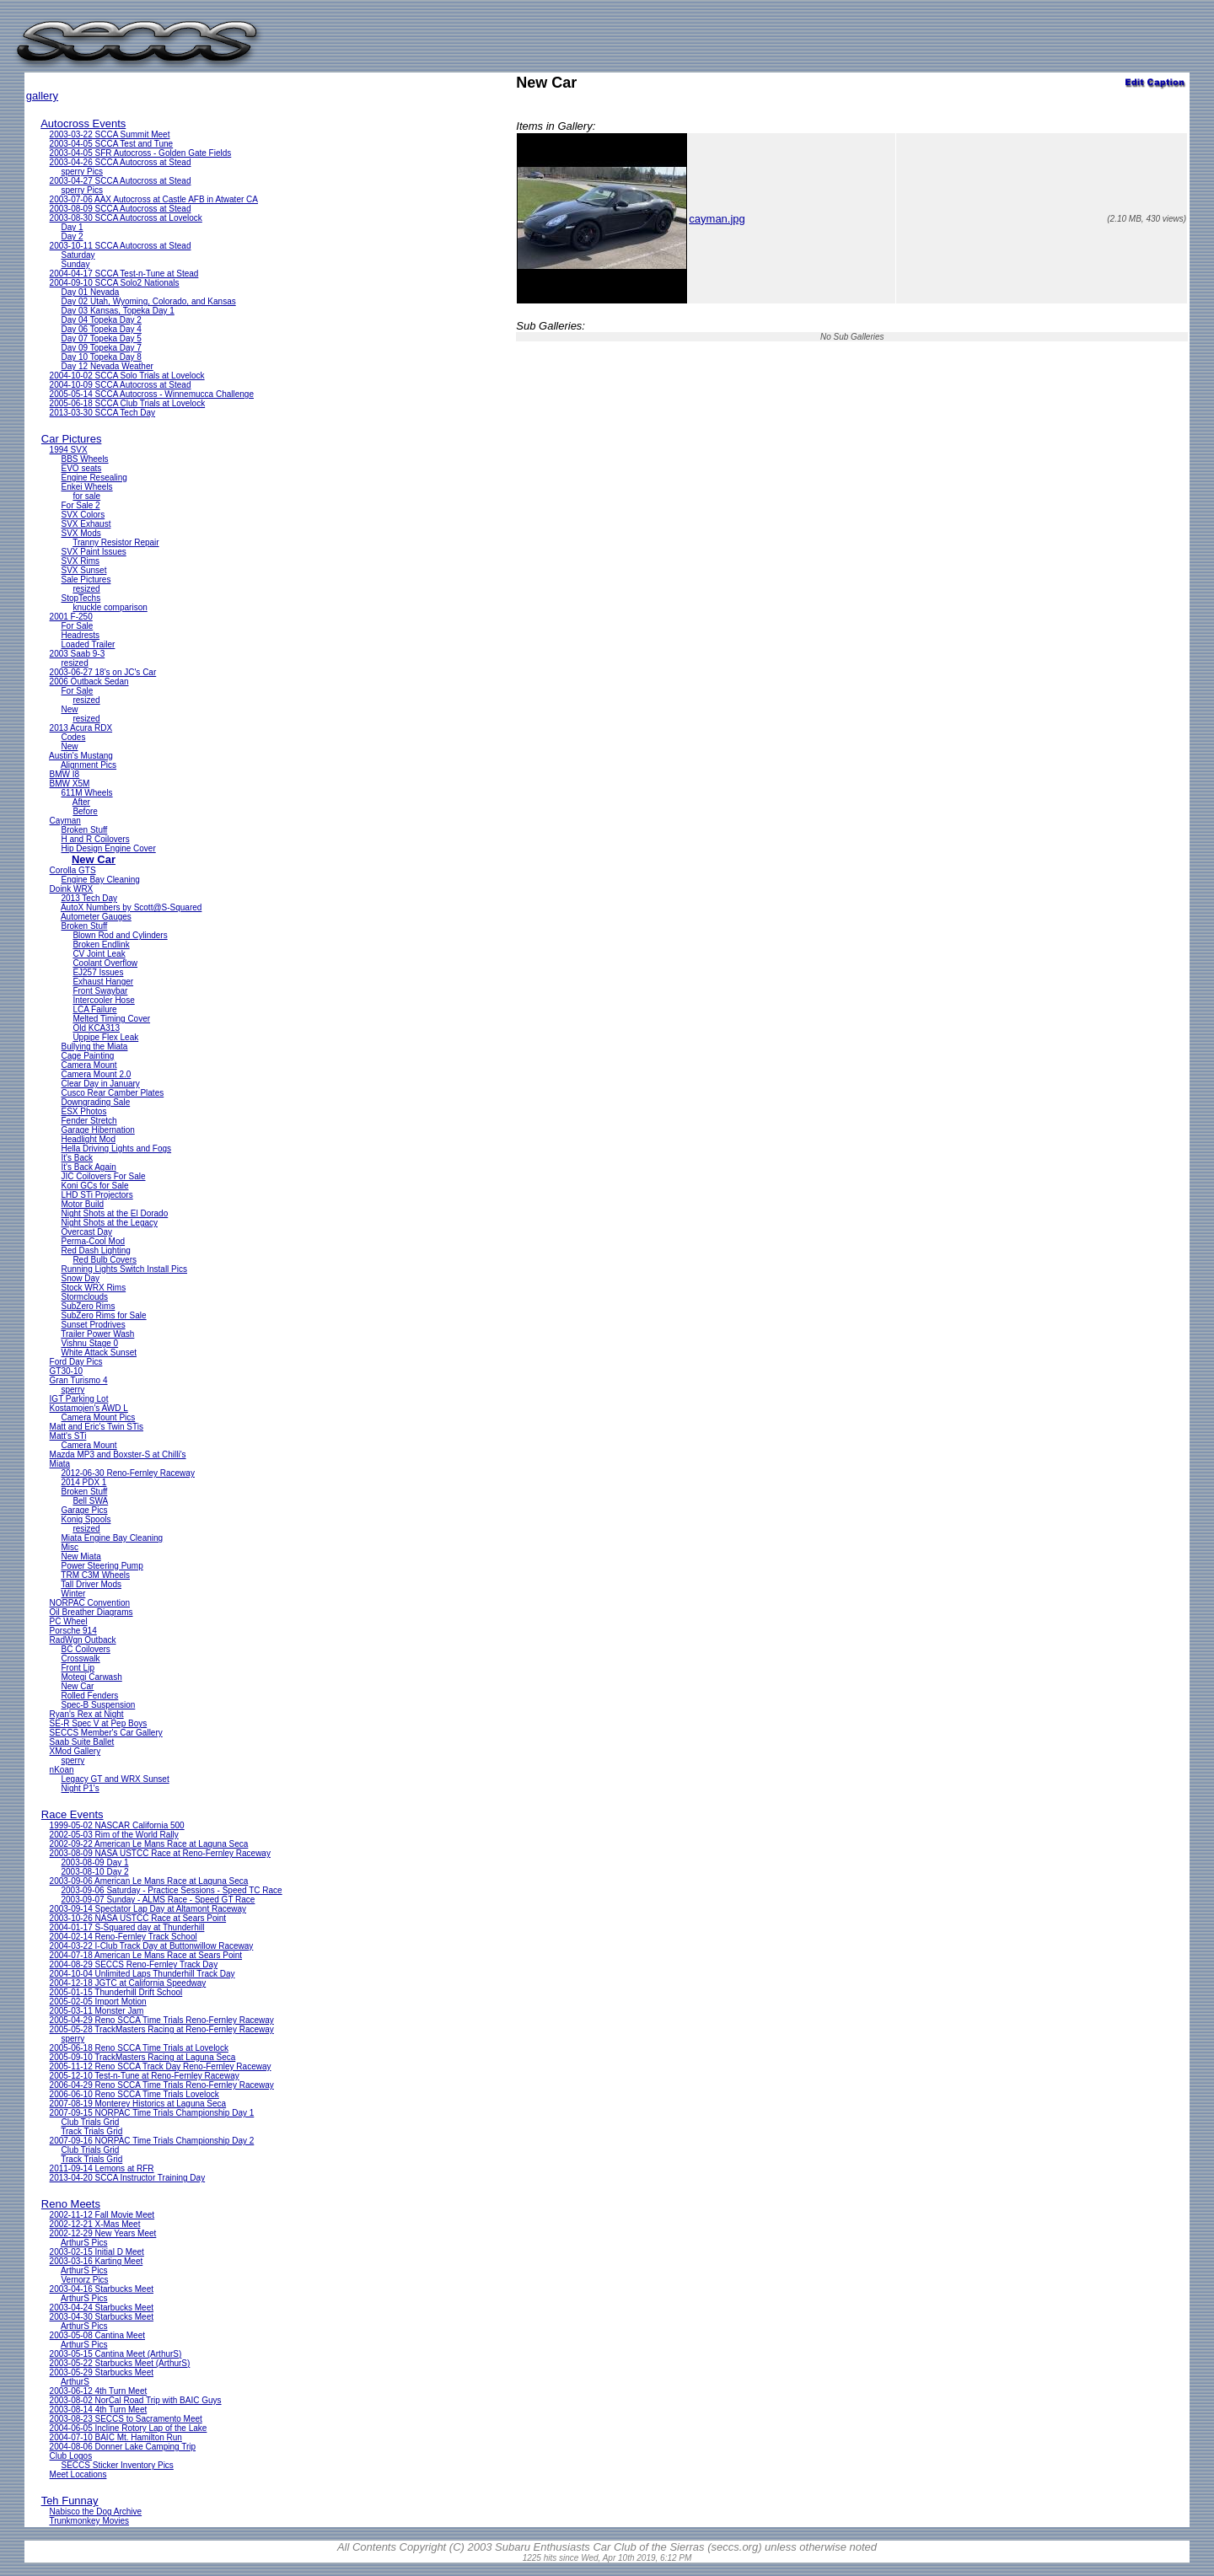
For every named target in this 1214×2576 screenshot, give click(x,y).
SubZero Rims (88, 1306)
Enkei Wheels (86, 486)
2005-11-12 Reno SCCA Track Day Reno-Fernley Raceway (160, 2066)
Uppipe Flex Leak (105, 1037)
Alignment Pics (88, 765)
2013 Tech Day (89, 898)
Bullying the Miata (94, 1046)
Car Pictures (71, 438)
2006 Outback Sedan (89, 681)
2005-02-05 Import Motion (98, 2001)
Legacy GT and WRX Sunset (115, 1779)
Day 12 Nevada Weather (107, 366)
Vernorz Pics (84, 2279)
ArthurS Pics (84, 2242)
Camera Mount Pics (98, 1417)
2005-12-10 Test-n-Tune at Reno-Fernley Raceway (144, 2075)
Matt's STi (68, 1436)
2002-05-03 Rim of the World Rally (114, 1834)
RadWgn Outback (83, 1640)
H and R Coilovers (95, 839)
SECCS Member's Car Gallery (106, 1732)
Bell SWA (90, 1500)
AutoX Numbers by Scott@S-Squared (131, 907)
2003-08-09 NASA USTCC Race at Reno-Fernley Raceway (160, 1853)
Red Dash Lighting (95, 1250)
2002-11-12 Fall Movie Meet (102, 2214)
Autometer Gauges (96, 916)
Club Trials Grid (90, 2122)
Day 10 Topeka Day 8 (101, 357)
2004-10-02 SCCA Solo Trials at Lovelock (127, 375)
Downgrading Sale (95, 1102)
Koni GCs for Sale (94, 1185)
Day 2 (72, 236)
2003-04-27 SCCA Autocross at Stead (120, 180)
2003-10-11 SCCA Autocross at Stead (120, 245)
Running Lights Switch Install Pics (124, 1269)
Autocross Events (83, 123)
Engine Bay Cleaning (100, 879)
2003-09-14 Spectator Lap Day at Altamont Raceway (148, 1908)
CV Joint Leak (99, 953)
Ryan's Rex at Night (87, 1714)
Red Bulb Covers (105, 1259)
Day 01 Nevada (90, 292)
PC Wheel (69, 1621)
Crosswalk (80, 1658)
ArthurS (75, 2381)
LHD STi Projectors (96, 1194)
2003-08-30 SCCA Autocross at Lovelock (126, 218)
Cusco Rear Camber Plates (112, 1092)
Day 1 (72, 227)
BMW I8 (65, 774)
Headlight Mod (88, 1139)
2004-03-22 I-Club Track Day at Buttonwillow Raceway (152, 1946)
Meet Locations (78, 2474)
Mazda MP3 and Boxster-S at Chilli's (118, 1454)
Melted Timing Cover (111, 1018)
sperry (72, 1389)
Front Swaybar (100, 991)
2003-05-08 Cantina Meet (97, 2335)
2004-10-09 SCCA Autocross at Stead (120, 384)
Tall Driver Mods (91, 1584)
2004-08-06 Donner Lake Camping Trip (123, 2446)
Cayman (65, 820)
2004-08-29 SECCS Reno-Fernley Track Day (134, 1964)
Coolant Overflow (105, 963)
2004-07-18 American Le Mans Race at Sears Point (146, 1955)
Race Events (72, 1814)
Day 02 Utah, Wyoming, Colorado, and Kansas (148, 301)
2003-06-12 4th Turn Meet (99, 2391)
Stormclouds (84, 1296)
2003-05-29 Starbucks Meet (101, 2372)
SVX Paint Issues (93, 551)
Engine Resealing (93, 477)
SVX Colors (83, 514)
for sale (86, 496)
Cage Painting (87, 1055)
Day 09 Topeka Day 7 (101, 347)
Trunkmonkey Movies (89, 2520)
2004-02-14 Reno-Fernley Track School (123, 1936)
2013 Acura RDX (81, 728)
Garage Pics (84, 1510)
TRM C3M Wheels (95, 1575)
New (69, 709)
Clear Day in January (100, 1083)
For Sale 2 (80, 505)
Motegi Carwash (91, 1677)
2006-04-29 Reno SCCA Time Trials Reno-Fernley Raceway (162, 2085)
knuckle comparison (110, 607)
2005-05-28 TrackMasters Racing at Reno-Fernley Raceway (162, 2029)
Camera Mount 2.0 (96, 1074)
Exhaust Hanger (103, 981)
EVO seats (81, 468)
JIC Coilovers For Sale (103, 1176)
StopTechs (80, 598)
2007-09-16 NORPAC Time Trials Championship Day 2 (152, 2140)
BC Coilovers (85, 1649)
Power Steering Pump (101, 1565)
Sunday (75, 264)
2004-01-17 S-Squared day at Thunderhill (127, 1927)
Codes (73, 737)
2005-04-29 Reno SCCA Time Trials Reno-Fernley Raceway (162, 2020)
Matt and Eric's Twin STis (96, 1426)
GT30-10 (66, 1371)
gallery (42, 95)
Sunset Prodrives (93, 1324)
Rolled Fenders (89, 1695)
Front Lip (77, 1667)
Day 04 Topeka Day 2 (101, 320)
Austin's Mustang (81, 755)
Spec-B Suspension (98, 1704)
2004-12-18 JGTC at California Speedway (128, 1983)
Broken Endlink (101, 944)
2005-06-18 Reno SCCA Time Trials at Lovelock (139, 2048)
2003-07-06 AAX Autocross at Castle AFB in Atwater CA (154, 199)
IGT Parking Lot (79, 1398)
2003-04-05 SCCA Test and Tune (112, 143)
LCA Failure (94, 1009)
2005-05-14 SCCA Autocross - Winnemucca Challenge (152, 394)
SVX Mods (80, 533)
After (81, 802)
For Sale (77, 626)
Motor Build (82, 1204)
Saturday (77, 255)
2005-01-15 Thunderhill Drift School (116, 1992)
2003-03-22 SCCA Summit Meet (110, 134)
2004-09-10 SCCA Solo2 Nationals (115, 282)
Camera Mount (88, 1065)
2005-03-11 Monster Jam (97, 2010)
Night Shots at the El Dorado (114, 1213)
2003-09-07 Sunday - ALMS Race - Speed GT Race (158, 1899)
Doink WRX (72, 889)
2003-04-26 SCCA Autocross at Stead (120, 162)
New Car (93, 859)
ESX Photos (83, 1111)
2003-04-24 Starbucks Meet (101, 2307)
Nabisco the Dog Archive (96, 2511)
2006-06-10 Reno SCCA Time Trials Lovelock (134, 2094)
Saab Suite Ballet (82, 1742)
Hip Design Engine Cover (108, 848)
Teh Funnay (70, 2500)
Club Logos (71, 2456)
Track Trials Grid (91, 2131)
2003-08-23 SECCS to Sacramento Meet (126, 2418)
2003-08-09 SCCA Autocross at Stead (120, 208)
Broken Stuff (84, 830)
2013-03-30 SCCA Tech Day (102, 412)
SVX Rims (80, 561)
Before (85, 811)
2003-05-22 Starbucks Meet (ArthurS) (120, 2363)
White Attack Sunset (99, 1352)
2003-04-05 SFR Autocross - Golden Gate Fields (141, 153)
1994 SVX (69, 449)
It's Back (76, 1157)
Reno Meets (70, 2204)
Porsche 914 (73, 1630)
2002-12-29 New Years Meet (103, 2233)
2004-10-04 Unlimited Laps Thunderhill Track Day (142, 1973)
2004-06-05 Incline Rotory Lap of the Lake (128, 2428)
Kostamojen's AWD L (89, 1408)
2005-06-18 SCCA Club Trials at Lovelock (128, 403)
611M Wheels (86, 792)
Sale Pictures (85, 579)
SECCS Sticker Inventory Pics (117, 2465)
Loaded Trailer (88, 644)
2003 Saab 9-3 (77, 653)
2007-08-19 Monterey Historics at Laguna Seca (138, 2103)
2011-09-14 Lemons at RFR (102, 2168)
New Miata (80, 1556)
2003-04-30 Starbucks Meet (101, 2316)
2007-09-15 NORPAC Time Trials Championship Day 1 (152, 2112)
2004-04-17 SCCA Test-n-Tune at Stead (124, 273)
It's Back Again (88, 1167)
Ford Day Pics (76, 1361)
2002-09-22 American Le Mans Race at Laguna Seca (149, 1844)
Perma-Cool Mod (93, 1241)
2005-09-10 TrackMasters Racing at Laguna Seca (143, 2057)
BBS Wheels (84, 459)
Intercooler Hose (103, 1000)
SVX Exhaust (85, 524)
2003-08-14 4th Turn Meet (99, 2409)
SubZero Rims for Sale (103, 1315)
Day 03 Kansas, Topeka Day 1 (117, 310)
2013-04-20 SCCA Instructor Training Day (128, 2177)
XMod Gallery (75, 1751)
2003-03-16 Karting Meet (96, 2261)
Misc (69, 1547)
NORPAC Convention (90, 1602)
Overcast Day (86, 1232)
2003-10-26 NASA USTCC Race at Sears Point (138, 1918)
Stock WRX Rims (93, 1287)
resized (86, 588)
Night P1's (80, 1788)
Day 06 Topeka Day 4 (101, 329)
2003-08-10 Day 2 (94, 1871)
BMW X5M (70, 783)
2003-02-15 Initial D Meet (97, 2252)
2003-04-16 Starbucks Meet (101, 2289)
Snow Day (80, 1278)
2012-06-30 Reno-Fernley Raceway (127, 1473)
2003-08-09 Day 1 (94, 1862)
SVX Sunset (83, 570)
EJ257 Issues (98, 972)
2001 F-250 (71, 616)
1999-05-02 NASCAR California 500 (117, 1825)
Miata (60, 1463)
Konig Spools (85, 1519)
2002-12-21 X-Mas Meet (95, 2224)
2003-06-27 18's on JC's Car (103, 672)
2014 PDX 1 (83, 1482)
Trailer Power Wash (97, 1334)
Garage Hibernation (97, 1130)
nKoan (62, 1769)
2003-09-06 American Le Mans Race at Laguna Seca (149, 1881)
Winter (73, 1593)
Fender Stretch (88, 1120)
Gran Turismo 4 (79, 1380)
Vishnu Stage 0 (89, 1343)
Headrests (80, 635)
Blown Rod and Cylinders (120, 935)
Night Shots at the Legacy (109, 1222)
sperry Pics (81, 171)
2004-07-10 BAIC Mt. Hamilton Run (116, 2437)
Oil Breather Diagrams (91, 1612)
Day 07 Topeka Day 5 (101, 338)
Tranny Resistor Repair (115, 542)
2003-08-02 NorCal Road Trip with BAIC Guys (136, 2400)
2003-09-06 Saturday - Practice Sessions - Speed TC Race (171, 1890)
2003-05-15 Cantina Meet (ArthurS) (116, 2354)
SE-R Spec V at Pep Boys (99, 1723)
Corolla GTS (73, 870)
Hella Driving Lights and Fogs (116, 1148)
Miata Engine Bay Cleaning (112, 1538)
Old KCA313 (96, 1028)
